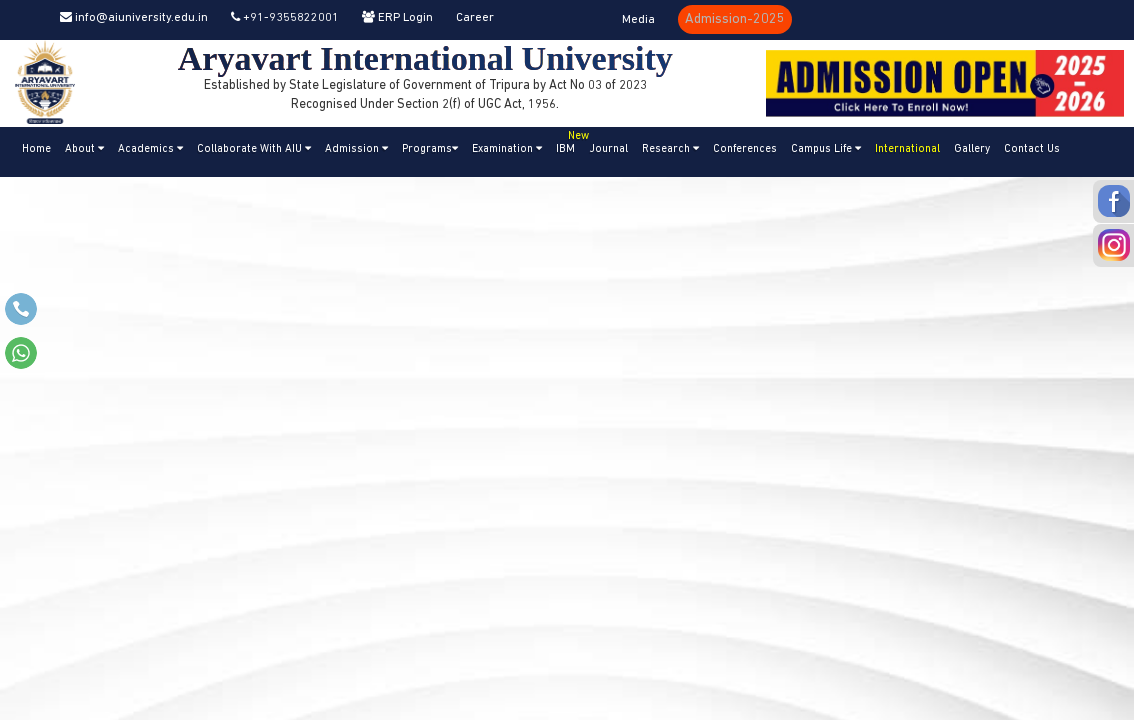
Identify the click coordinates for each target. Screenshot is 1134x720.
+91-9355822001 (285, 18)
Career (475, 18)
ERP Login (397, 18)
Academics (150, 149)
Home (36, 149)
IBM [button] (569, 141)
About (84, 149)
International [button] (907, 149)
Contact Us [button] (1032, 149)
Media (638, 20)
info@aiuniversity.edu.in (134, 18)
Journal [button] (608, 149)
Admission (356, 149)
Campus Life (826, 149)
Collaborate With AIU (254, 149)
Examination (507, 149)
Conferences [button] (745, 149)
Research (670, 149)
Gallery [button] (972, 149)
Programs (430, 149)
